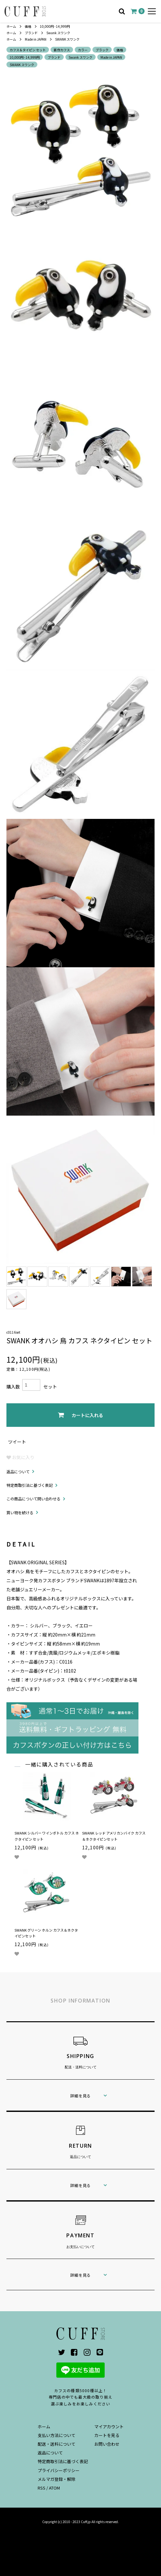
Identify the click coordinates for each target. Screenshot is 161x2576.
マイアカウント (109, 2426)
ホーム (11, 26)
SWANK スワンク (67, 39)
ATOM (54, 2488)
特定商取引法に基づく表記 (29, 1485)
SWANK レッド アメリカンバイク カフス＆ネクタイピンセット (114, 1836)
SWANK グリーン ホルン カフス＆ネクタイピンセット (46, 1933)
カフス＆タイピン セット (28, 49)
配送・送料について (56, 2444)
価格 (28, 26)
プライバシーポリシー (59, 2470)
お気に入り (20, 1457)
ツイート (17, 1441)
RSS (41, 2488)
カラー (83, 49)
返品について (18, 1471)
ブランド (31, 32)
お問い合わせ (106, 2444)
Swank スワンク (58, 32)
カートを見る (106, 2435)
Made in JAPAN (35, 39)
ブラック (102, 49)
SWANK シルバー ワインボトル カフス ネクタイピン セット (46, 1836)
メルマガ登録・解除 (56, 2479)
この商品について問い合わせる (33, 1498)
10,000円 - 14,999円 (55, 26)
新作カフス (62, 49)
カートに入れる (80, 1415)
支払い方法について (56, 2435)
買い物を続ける (19, 1512)
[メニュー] (152, 11)
